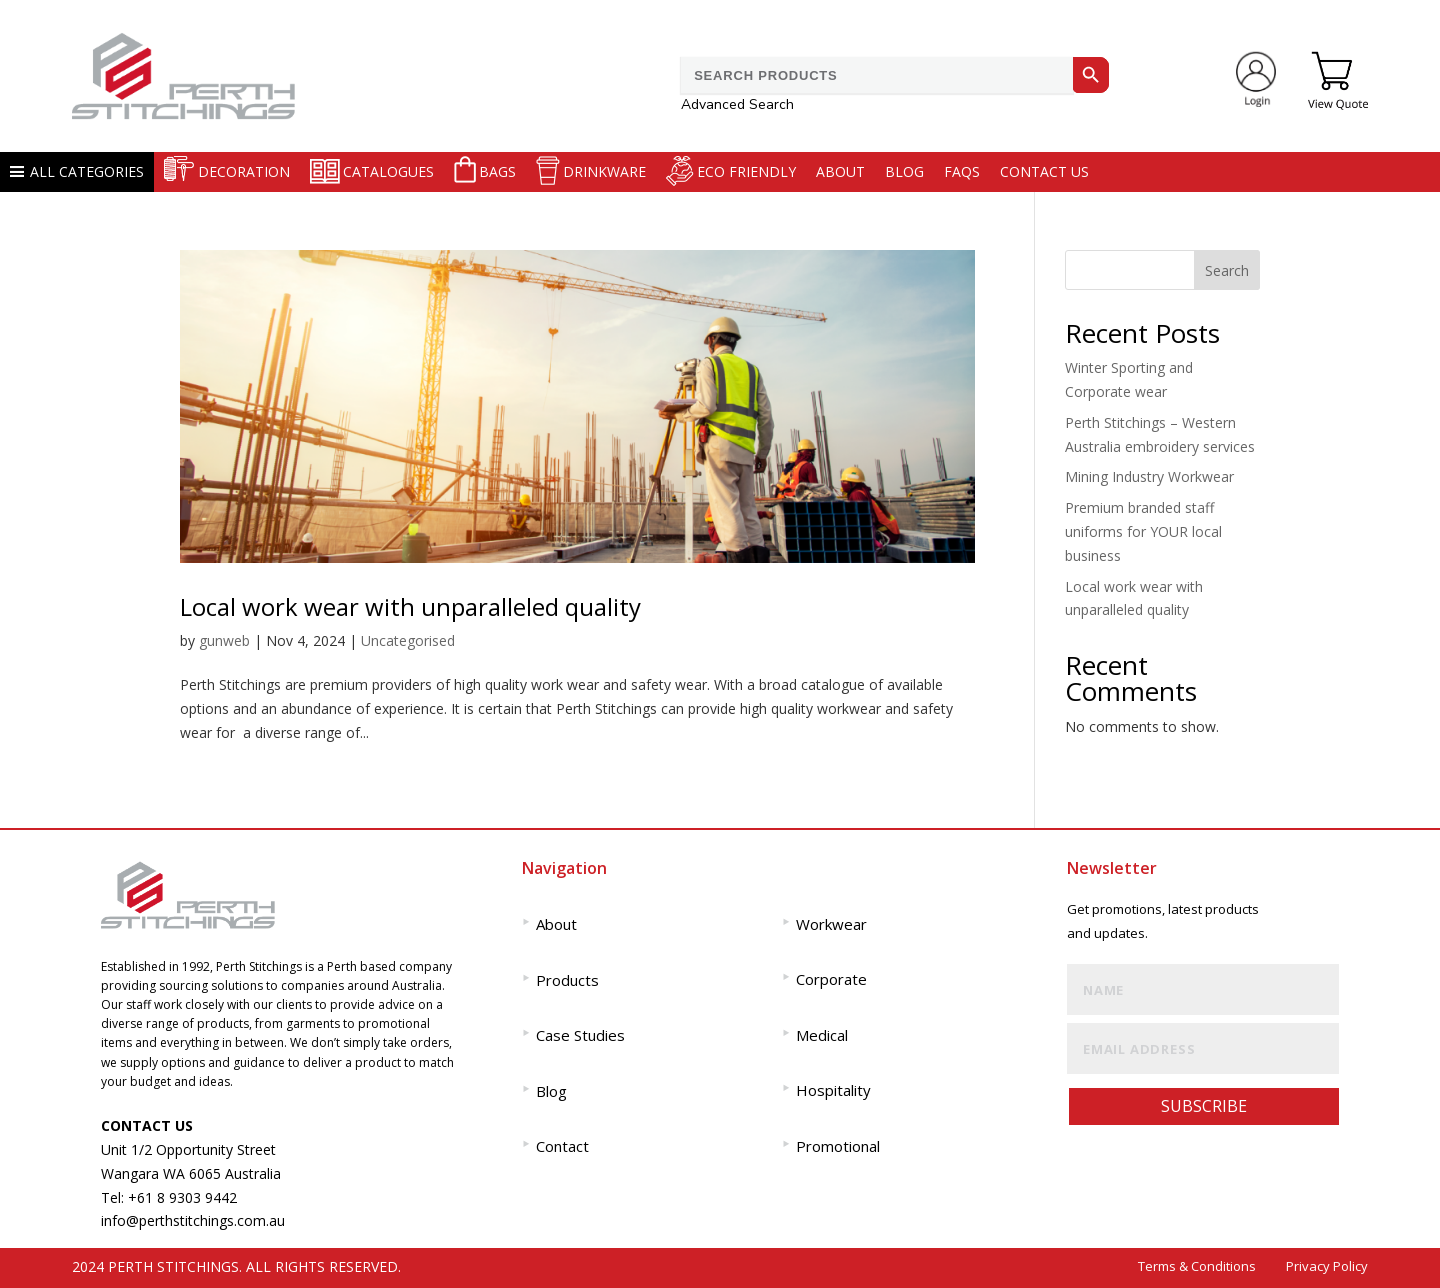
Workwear (824, 924)
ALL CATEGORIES (87, 171)
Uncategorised (408, 640)
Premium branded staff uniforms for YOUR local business (1143, 531)
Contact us (1044, 171)
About (840, 171)
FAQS (962, 171)
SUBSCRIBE (1204, 1106)
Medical (815, 1035)
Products (560, 980)
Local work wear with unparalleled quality (426, 606)
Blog (904, 171)
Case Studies (573, 1035)
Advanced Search (737, 104)
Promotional (831, 1146)
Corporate (824, 979)
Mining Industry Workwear (1149, 476)
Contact (555, 1146)
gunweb (224, 640)
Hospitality (826, 1090)
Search (1227, 270)
